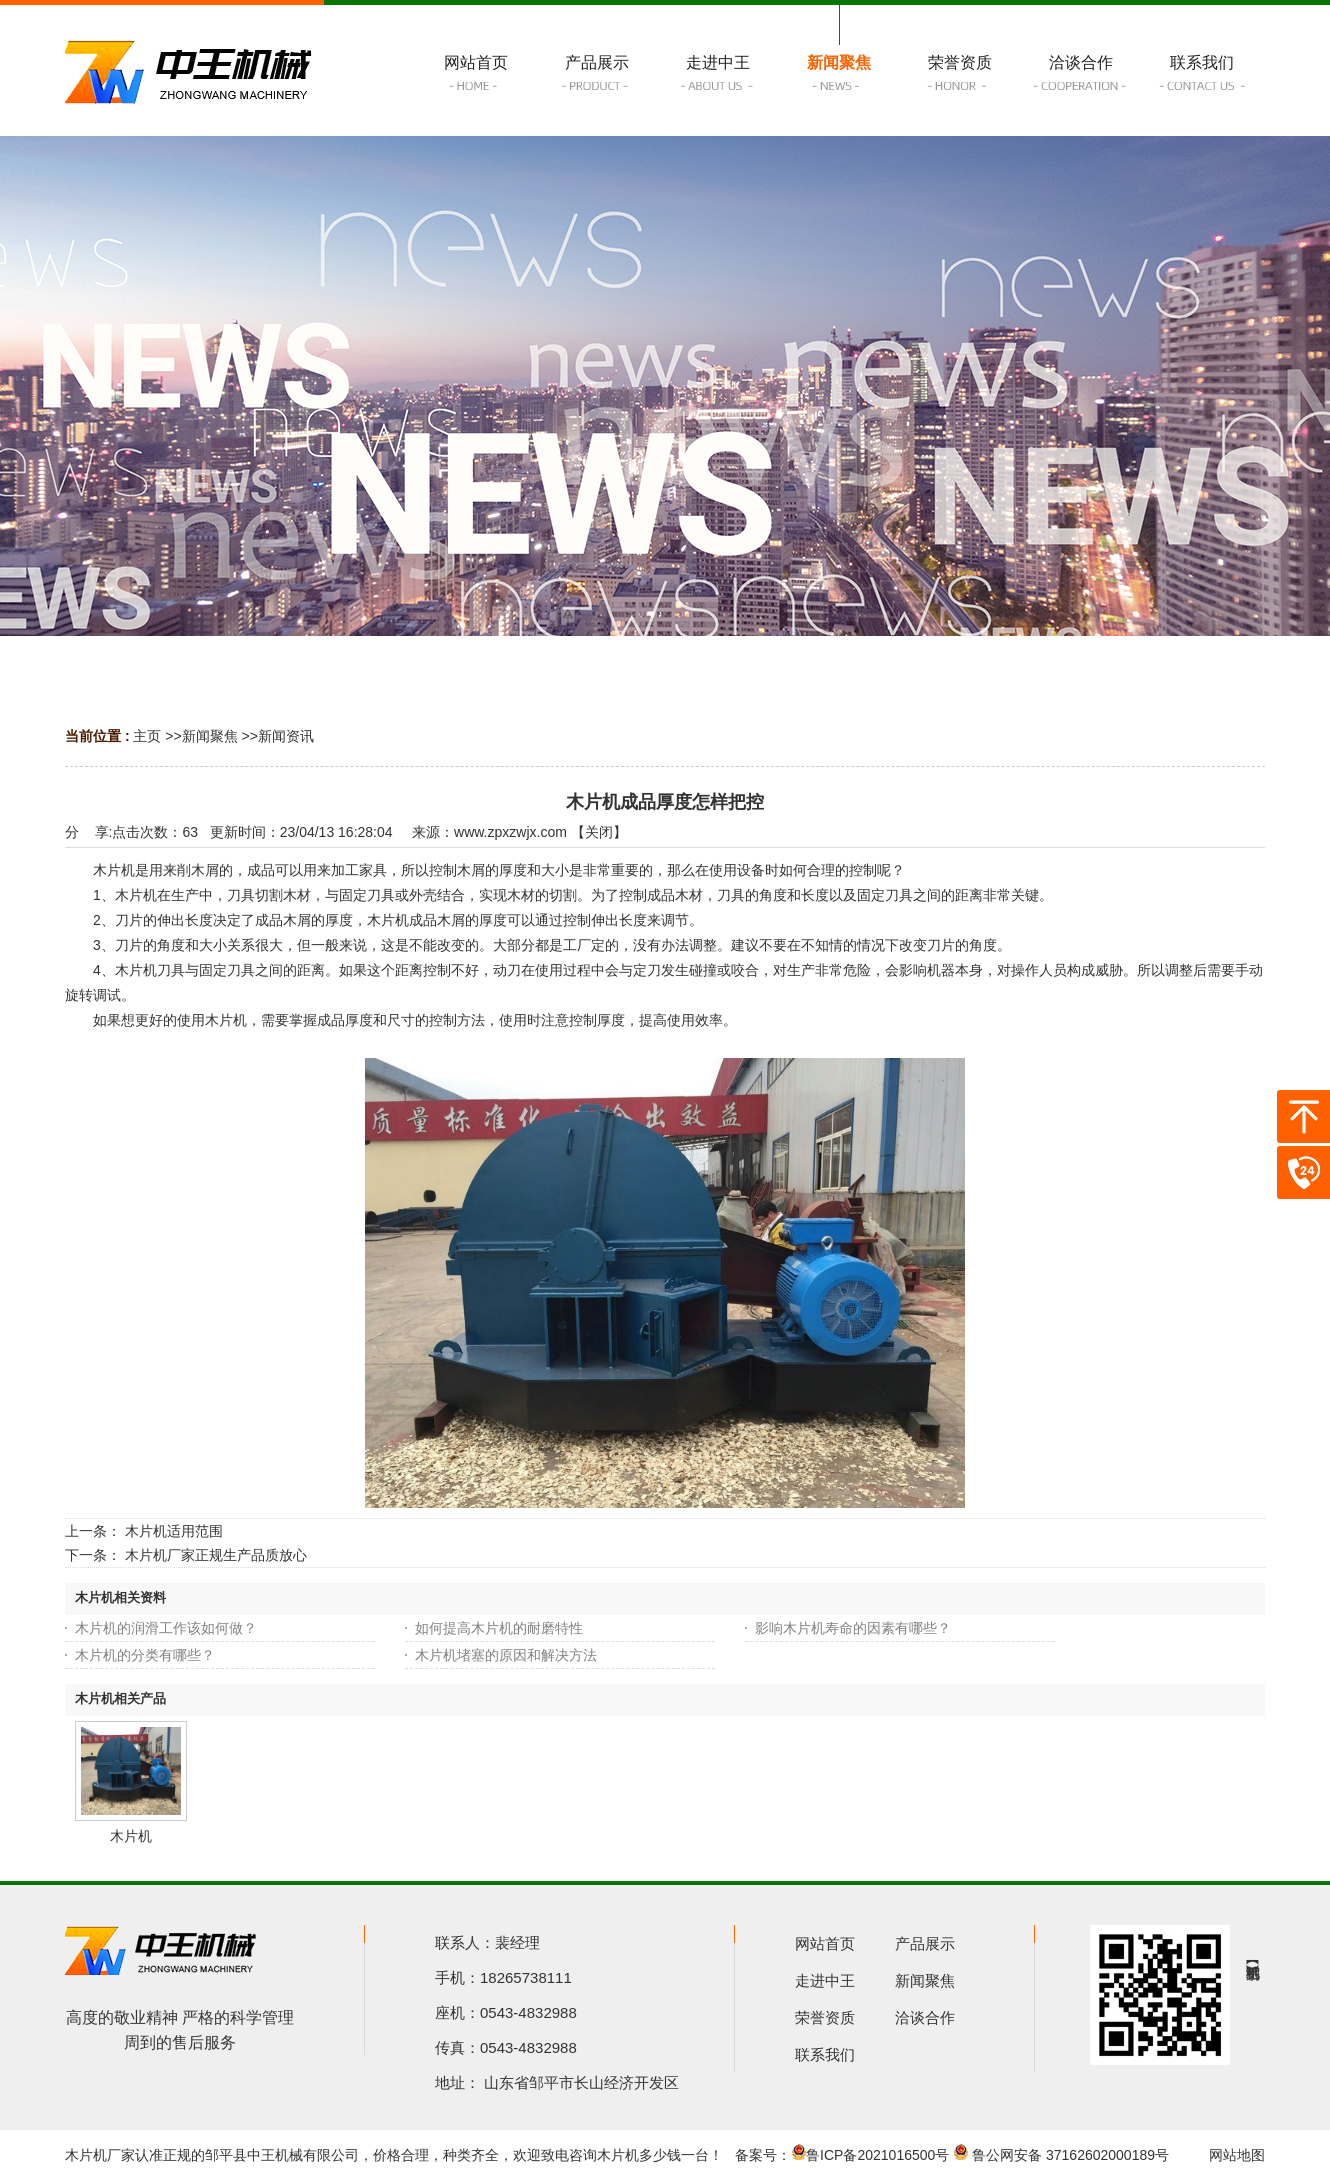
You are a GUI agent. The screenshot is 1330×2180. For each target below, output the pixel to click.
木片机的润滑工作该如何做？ (166, 1628)
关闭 (599, 832)
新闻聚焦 (210, 736)
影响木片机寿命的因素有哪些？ (853, 1628)
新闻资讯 (286, 736)
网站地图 (1237, 2155)
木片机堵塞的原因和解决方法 (506, 1655)
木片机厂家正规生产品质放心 (216, 1555)
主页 (147, 736)
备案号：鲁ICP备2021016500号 (842, 2155)
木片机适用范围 (174, 1531)
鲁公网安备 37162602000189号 (1061, 2155)
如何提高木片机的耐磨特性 (499, 1628)
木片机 (131, 1836)
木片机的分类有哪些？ (145, 1655)
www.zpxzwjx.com (510, 832)
